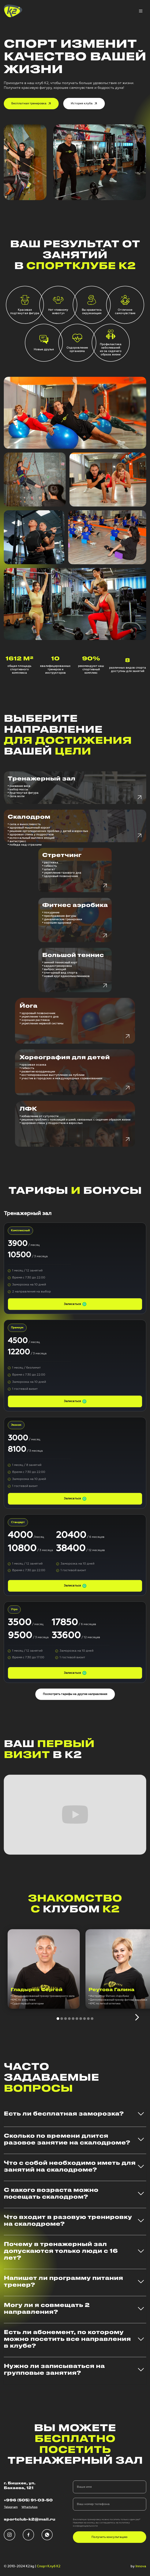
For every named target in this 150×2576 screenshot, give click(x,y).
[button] (140, 10)
